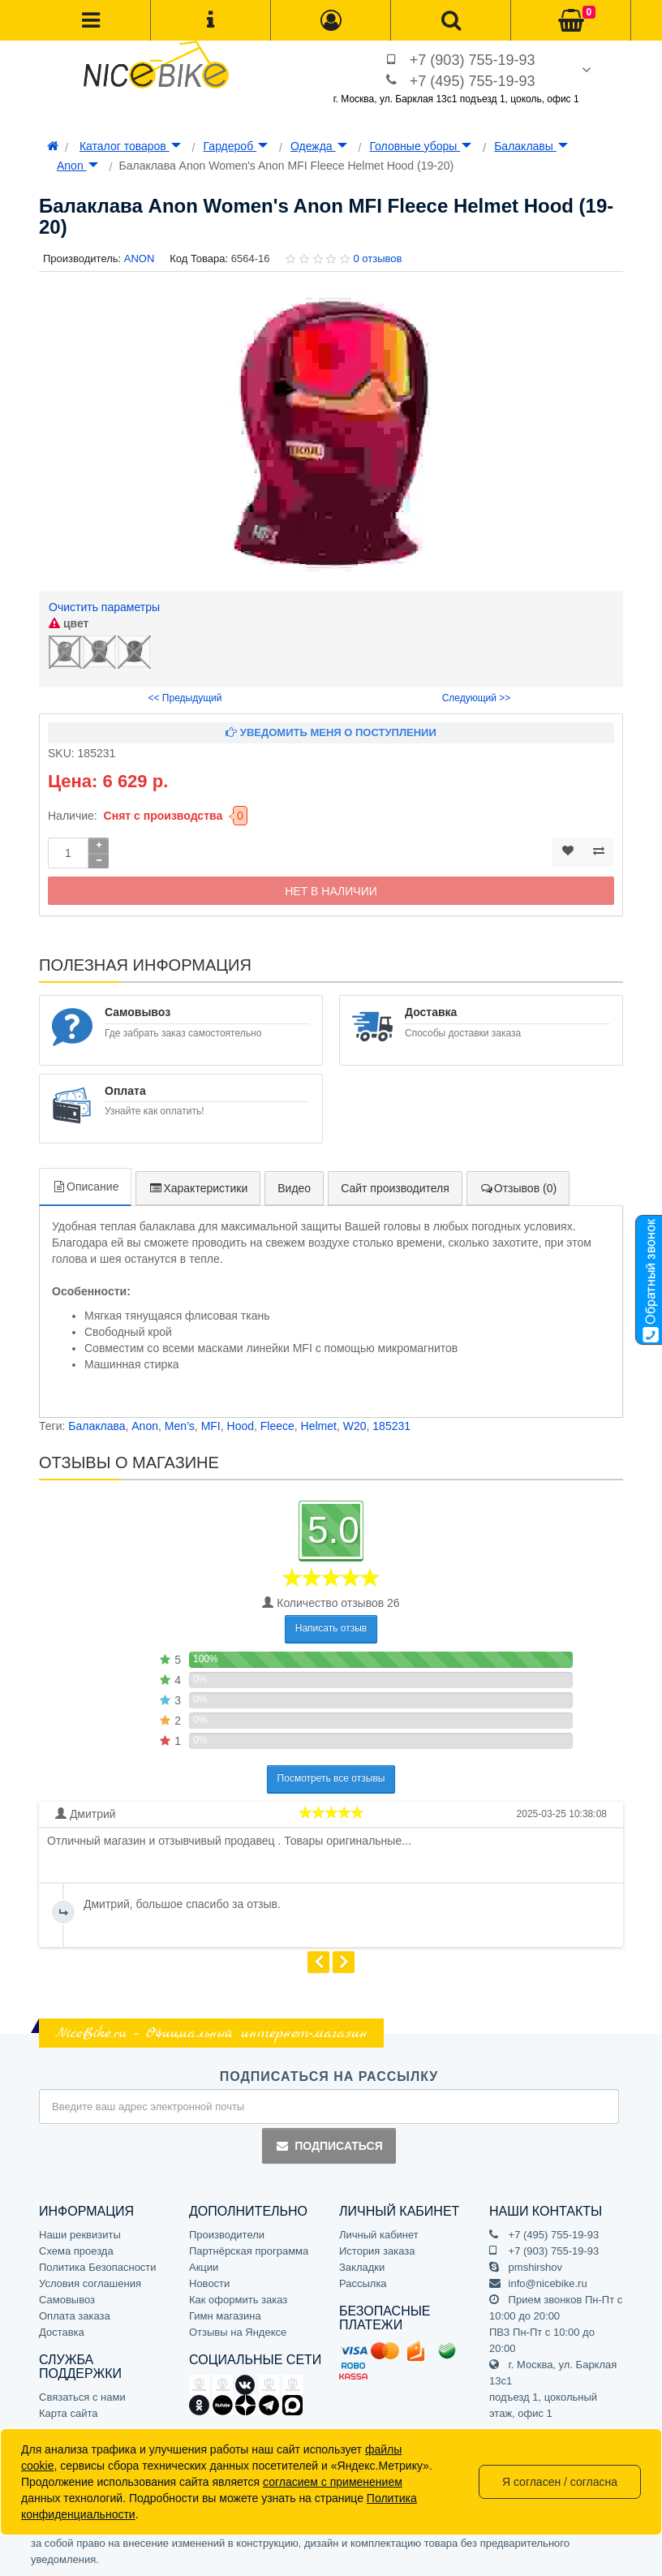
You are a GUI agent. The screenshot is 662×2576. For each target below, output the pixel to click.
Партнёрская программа (248, 2251)
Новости (209, 2283)
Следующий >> (476, 698)
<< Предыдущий (185, 698)
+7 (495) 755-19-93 (472, 81)
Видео (294, 1188)
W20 (355, 1425)
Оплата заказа (74, 2316)
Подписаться (328, 2145)
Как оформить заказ (238, 2300)
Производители (226, 2235)
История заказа (377, 2251)
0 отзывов (377, 258)
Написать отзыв (331, 1628)
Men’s (180, 1425)
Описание (85, 1186)
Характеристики (197, 1188)
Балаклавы (531, 146)
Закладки (362, 2267)
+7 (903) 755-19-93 (472, 60)
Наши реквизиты (80, 2235)
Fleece (277, 1425)
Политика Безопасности (98, 2267)
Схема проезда (76, 2251)
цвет (68, 623)
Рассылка (363, 2283)
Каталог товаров (130, 146)
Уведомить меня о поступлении (331, 732)
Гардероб (236, 146)
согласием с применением (332, 2481)
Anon (77, 165)
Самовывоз (67, 2300)
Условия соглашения (90, 2283)
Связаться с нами (82, 2397)
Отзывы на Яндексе (237, 2332)
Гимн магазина (225, 2316)
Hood (240, 1425)
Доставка (61, 2332)
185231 (391, 1425)
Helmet (319, 1425)
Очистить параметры (104, 607)
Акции (203, 2267)
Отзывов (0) (518, 1188)
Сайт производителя (395, 1188)
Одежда (318, 146)
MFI (211, 1425)
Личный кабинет (379, 2235)
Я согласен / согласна (559, 2481)
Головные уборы (420, 146)
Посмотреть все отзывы (331, 1778)
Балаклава (96, 1425)
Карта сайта (68, 2413)
